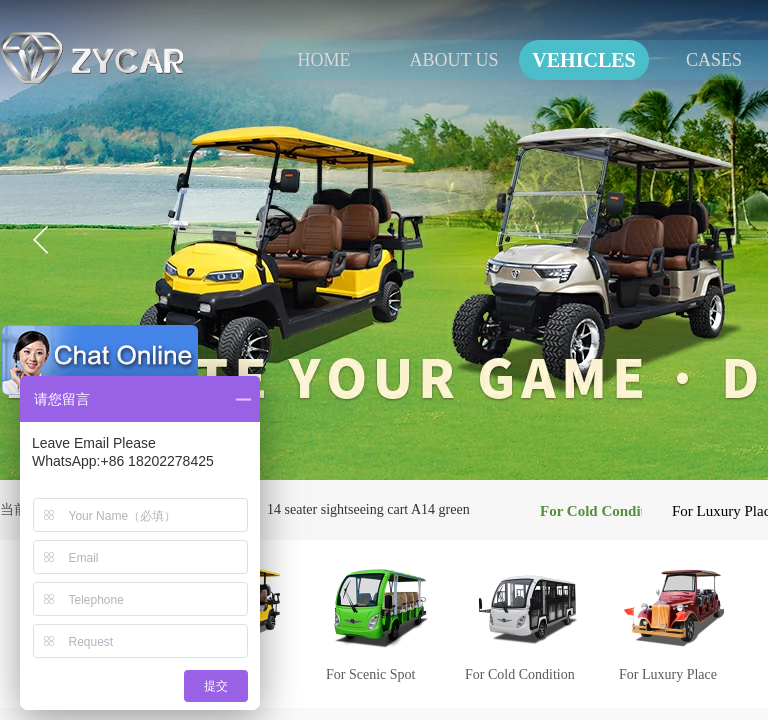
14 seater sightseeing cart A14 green (368, 509)
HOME (324, 60)
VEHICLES (583, 60)
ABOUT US (453, 60)
